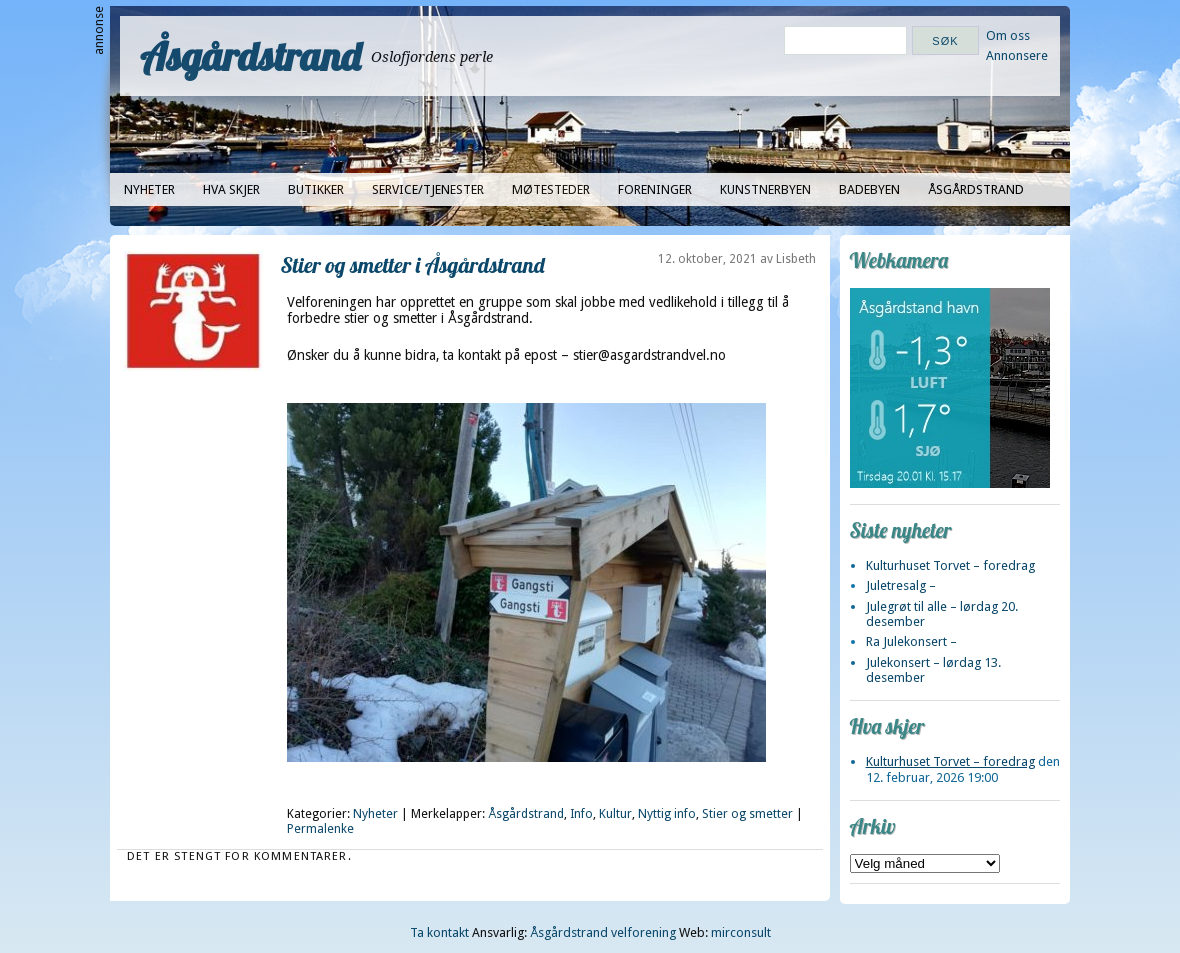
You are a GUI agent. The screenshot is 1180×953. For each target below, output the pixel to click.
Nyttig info (667, 814)
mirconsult (741, 932)
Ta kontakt (439, 932)
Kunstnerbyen (765, 189)
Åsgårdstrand (250, 56)
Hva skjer (231, 189)
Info (581, 814)
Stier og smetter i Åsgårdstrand (413, 264)
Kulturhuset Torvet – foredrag (950, 565)
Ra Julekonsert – (911, 641)
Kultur (615, 814)
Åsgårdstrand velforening (603, 932)
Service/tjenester (428, 189)
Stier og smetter (747, 814)
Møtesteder (551, 189)
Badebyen (869, 189)
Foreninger (655, 189)
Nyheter (149, 189)
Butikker (316, 189)
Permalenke (320, 829)
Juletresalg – (901, 585)
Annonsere (1017, 55)
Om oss (1008, 35)
